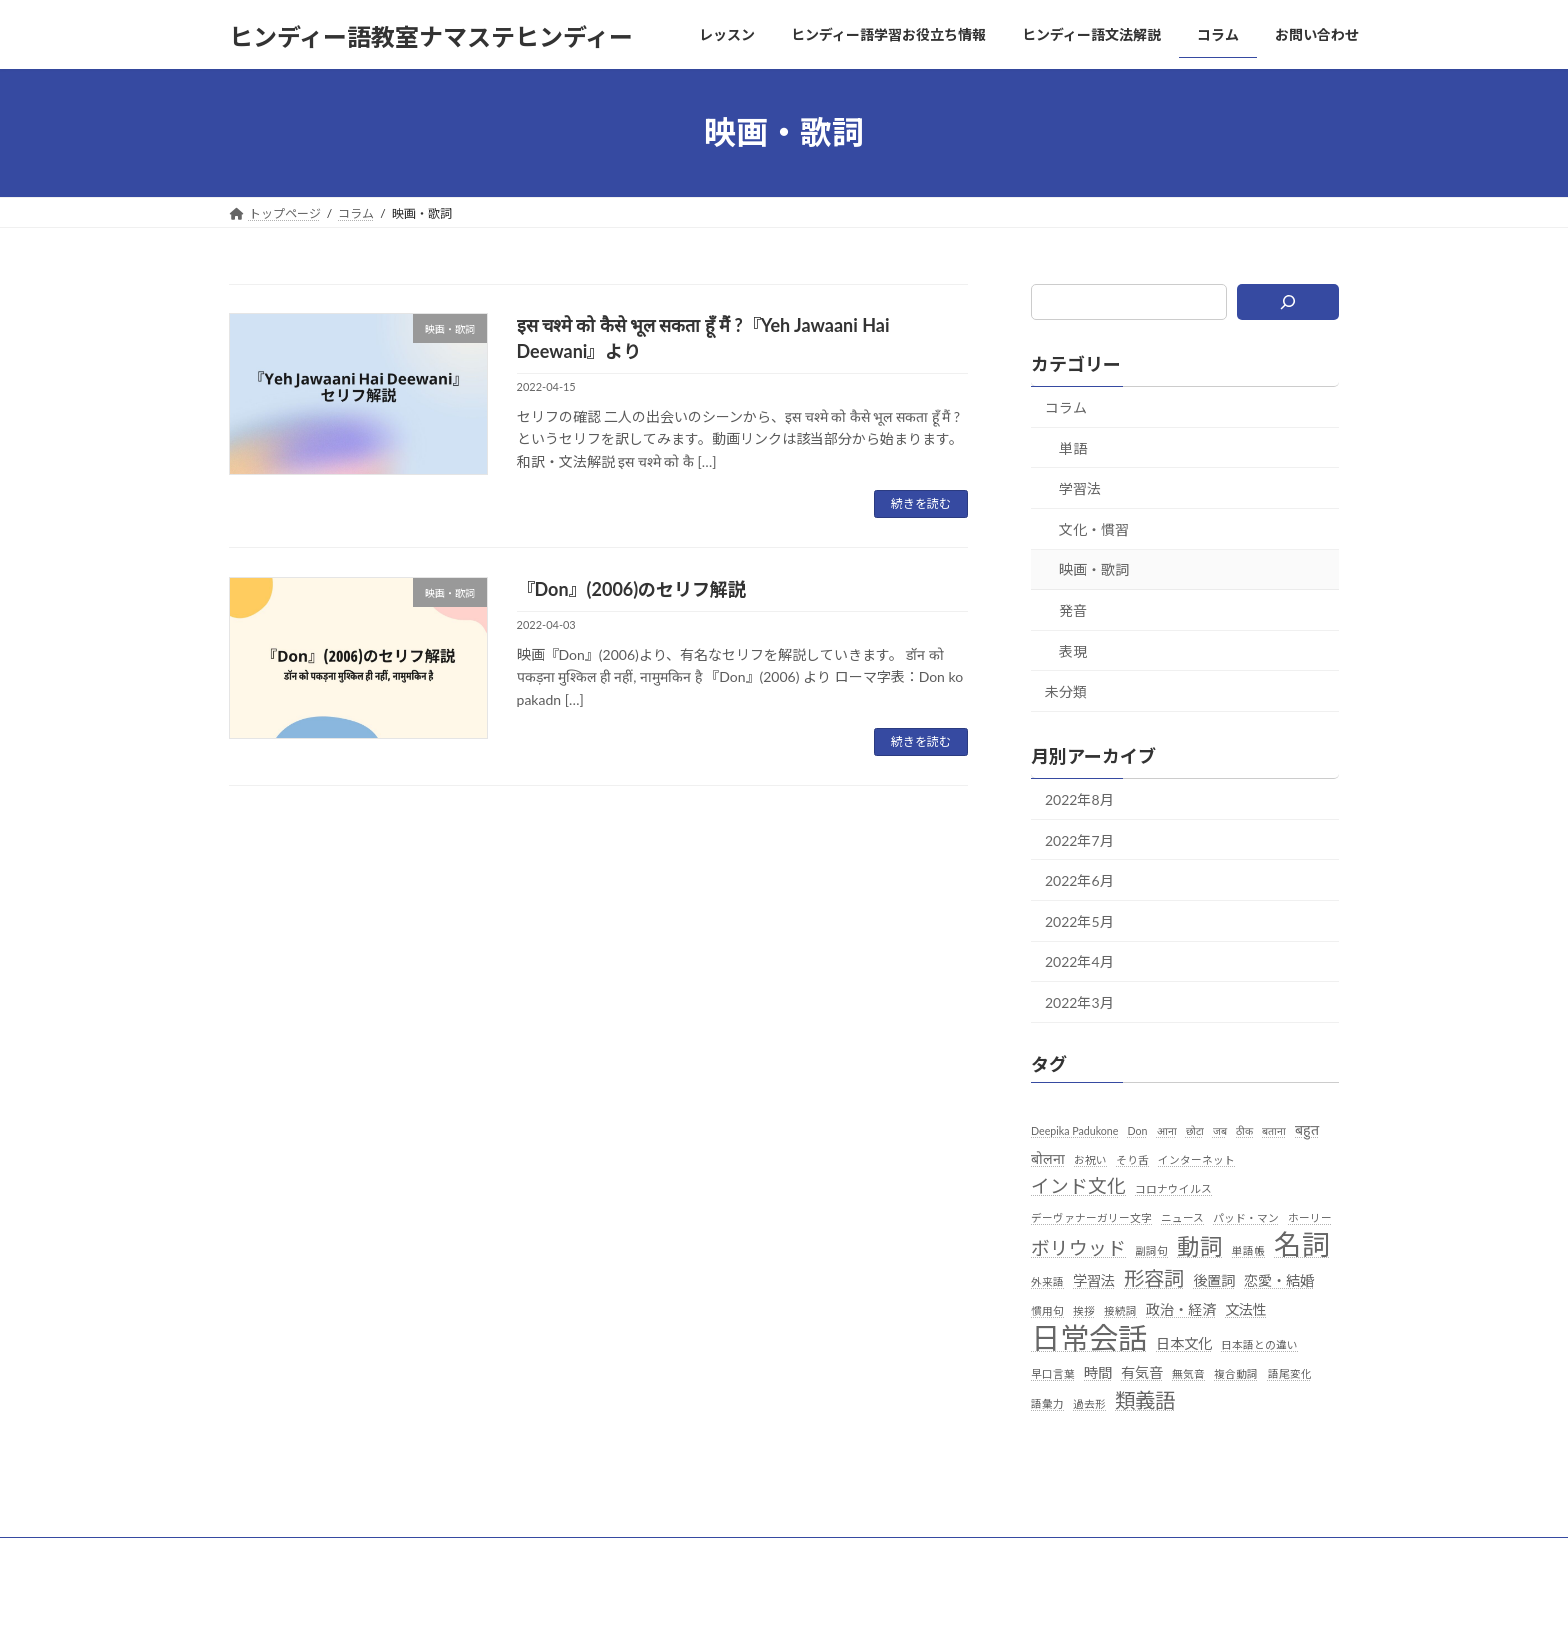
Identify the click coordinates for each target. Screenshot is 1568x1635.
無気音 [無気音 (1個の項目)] (1189, 1373)
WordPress (605, 1600)
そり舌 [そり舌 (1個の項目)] (1132, 1158)
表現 (1073, 650)
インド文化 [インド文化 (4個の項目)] (1078, 1186)
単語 (1073, 447)
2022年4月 (1079, 961)
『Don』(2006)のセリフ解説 (632, 589)
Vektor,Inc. (964, 1600)
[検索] (1288, 302)
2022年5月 (1079, 920)
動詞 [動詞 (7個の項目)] (1200, 1246)
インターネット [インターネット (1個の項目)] (1197, 1158)
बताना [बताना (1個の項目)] (1274, 1129)
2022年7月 (1079, 839)
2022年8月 (1079, 799)
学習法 (1080, 488)
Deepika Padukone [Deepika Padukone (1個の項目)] (1074, 1129)
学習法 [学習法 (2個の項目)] (1094, 1279)
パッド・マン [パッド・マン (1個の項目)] (1246, 1217)
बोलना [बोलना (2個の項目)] (1048, 1157)
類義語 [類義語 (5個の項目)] (1145, 1400)
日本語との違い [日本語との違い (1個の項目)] (1259, 1344)
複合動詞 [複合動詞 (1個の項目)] (1237, 1373)
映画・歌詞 (1094, 569)
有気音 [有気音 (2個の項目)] (1142, 1372)
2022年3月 (1079, 1001)
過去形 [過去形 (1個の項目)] (1089, 1403)
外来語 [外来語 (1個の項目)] (1047, 1280)
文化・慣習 (1094, 528)
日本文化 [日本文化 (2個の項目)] (1184, 1343)
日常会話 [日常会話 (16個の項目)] (1089, 1337)
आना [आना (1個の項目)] (1167, 1129)
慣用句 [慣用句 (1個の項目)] (1047, 1309)
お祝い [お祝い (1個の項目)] (1090, 1158)
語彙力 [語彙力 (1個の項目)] (1047, 1403)
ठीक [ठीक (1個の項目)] (1244, 1129)
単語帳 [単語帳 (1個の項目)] (1249, 1250)
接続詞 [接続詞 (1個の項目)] (1120, 1309)
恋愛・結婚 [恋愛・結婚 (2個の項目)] (1280, 1279)
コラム (1066, 407)
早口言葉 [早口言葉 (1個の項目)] (1053, 1373)
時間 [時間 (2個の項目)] (1098, 1372)
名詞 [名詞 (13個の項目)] (1303, 1244)
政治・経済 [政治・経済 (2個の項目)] (1182, 1308)
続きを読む (921, 503)
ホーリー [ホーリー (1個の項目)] (1311, 1217)
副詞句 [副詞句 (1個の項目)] (1151, 1250)
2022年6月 (1079, 880)
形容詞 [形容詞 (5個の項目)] (1154, 1277)
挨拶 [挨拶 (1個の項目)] (1084, 1309)
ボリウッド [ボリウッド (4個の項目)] (1078, 1248)
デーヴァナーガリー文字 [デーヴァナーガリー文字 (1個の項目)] (1091, 1217)
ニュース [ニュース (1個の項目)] (1182, 1217)
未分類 (1066, 691)
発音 (1073, 610)
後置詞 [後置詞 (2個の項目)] (1215, 1279)
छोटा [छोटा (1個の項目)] (1195, 1129)
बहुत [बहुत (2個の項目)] (1307, 1128)
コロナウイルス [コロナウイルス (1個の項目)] (1173, 1188)
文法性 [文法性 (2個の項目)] (1247, 1308)
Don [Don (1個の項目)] (1138, 1129)
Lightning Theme (707, 1600)
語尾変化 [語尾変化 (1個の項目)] (1290, 1373)
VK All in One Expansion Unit (841, 1600)
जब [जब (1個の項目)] (1220, 1129)
